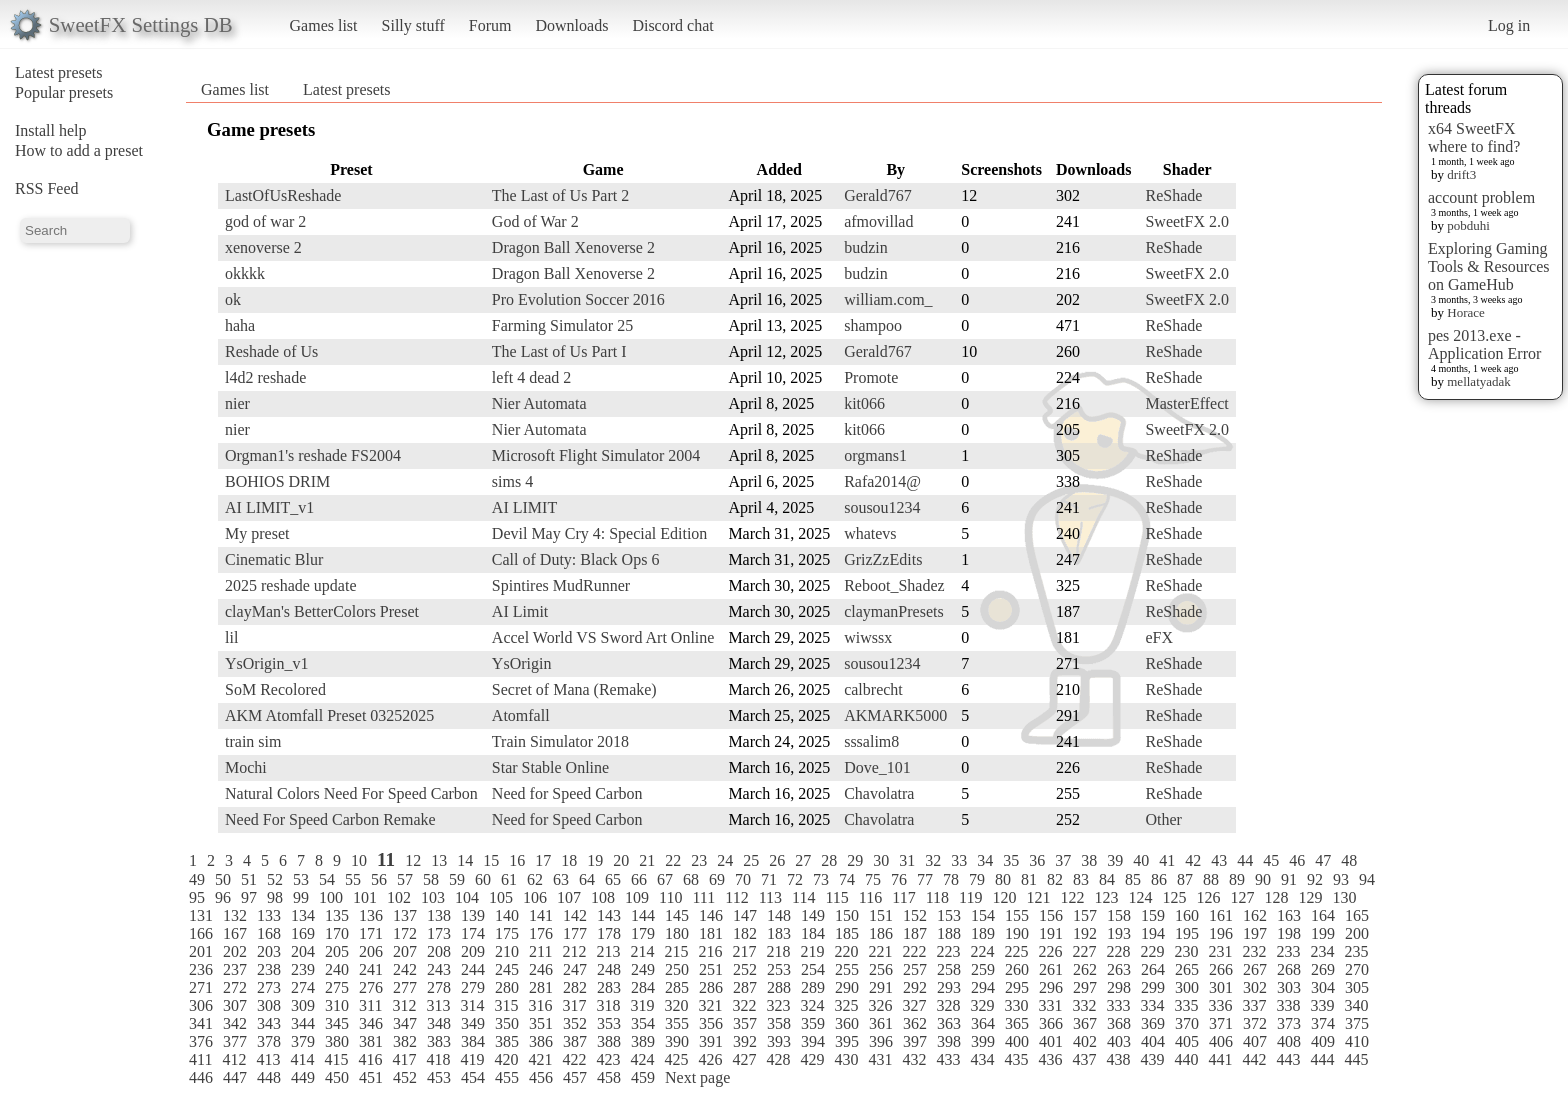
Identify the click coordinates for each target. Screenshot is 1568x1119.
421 (540, 1059)
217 (744, 951)
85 (1133, 879)
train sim (253, 741)
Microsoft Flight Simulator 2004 (596, 455)
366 (1051, 1023)
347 (405, 1023)
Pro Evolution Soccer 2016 (578, 299)
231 (1220, 951)
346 (371, 1023)
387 (575, 1041)
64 (587, 879)
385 (507, 1041)
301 (1221, 987)
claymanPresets (894, 611)
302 (1255, 987)
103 (433, 897)
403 (1119, 1041)
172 (405, 933)
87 (1185, 879)
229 (1152, 951)
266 (1221, 969)
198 (1289, 933)
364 (983, 1023)
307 (235, 1005)
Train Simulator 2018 (560, 741)
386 (541, 1041)
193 (1119, 933)
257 (915, 969)
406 (1221, 1041)
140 (507, 915)
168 (269, 933)
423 (608, 1059)
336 (1220, 1005)
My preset (257, 533)
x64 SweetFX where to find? (1474, 137)
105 (501, 897)
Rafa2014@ (882, 481)
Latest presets (59, 72)
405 (1187, 1041)
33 (959, 860)
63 (561, 879)
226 (1050, 951)
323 (778, 1005)
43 (1219, 860)
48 (1349, 860)
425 (676, 1059)
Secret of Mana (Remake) (574, 689)
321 (710, 1005)
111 (703, 897)
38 (1089, 860)
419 (472, 1059)
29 (855, 860)
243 (439, 969)
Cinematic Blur (274, 559)
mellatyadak (1479, 381)
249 (643, 969)
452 (405, 1077)
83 (1081, 879)
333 (1118, 1005)
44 (1245, 860)
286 (711, 987)
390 (677, 1041)
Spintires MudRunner (561, 585)
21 (647, 860)
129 (1310, 897)
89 (1237, 879)
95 (197, 897)
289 (813, 987)
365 (1017, 1023)
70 (743, 879)
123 (1106, 897)
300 (1187, 987)
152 (915, 915)
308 (269, 1005)
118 (937, 897)
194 (1153, 933)
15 (491, 860)
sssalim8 (871, 741)
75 (873, 879)
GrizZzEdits (883, 559)
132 (235, 915)
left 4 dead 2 (532, 377)
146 (711, 915)
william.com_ (888, 299)
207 (405, 951)
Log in (1509, 25)
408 (1289, 1041)
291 (881, 987)
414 (302, 1059)
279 (473, 987)
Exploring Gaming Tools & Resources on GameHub (1489, 266)
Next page (697, 1077)
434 (982, 1059)
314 (472, 1005)
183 (779, 933)
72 (795, 879)
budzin (866, 247)
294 (983, 987)
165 (1357, 915)
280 (507, 987)
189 (983, 933)
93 (1341, 879)
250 (677, 969)
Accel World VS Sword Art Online (603, 637)
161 (1221, 915)
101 (365, 897)
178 (609, 933)
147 (745, 915)
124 (1140, 897)
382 (405, 1041)
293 (949, 987)
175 (507, 933)
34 (985, 860)
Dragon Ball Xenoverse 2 (573, 247)
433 (948, 1059)
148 (779, 915)
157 (1085, 915)
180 (677, 933)
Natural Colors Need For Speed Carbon (351, 793)
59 (457, 879)
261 (1051, 969)
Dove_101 (877, 767)
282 (575, 987)
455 (507, 1077)
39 (1115, 860)
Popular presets (64, 92)
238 (269, 969)
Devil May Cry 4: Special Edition (600, 533)
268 (1289, 969)
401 (1051, 1041)
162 (1255, 915)
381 (371, 1041)
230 (1186, 951)
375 (1357, 1023)
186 (881, 933)
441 (1220, 1059)
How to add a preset (79, 150)
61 (509, 879)
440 (1186, 1059)
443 (1288, 1059)
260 (1017, 969)
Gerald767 (878, 195)
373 (1289, 1023)
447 (235, 1077)
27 (803, 860)
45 (1271, 860)
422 (574, 1059)
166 (201, 933)
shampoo (873, 325)
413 (268, 1059)
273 (269, 987)
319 (642, 1005)
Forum (490, 25)
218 (778, 951)
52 (275, 879)
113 (770, 897)
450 (337, 1077)
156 (1051, 915)
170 (337, 933)
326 (880, 1005)
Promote (871, 377)
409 (1323, 1041)
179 (643, 933)
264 (1153, 969)
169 (303, 933)
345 (337, 1023)
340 (1356, 1005)
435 (1016, 1059)
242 (405, 969)
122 (1072, 897)
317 (574, 1005)
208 (439, 951)
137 (405, 915)
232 (1254, 951)
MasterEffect (1186, 403)
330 (1016, 1005)
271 (201, 987)
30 (881, 860)
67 (665, 879)
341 (201, 1023)
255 (847, 969)
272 (235, 987)
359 (813, 1023)
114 (803, 897)
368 (1119, 1023)
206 (371, 951)
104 (467, 897)
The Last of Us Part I (559, 351)
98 (275, 897)
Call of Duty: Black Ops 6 (576, 559)
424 (642, 1059)
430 (846, 1059)
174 (473, 933)
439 (1152, 1059)
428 (778, 1059)
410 (1357, 1041)
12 (413, 860)
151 (881, 915)
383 (439, 1041)
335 (1186, 1005)
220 (846, 951)
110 (670, 897)
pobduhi (1468, 225)
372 (1255, 1023)
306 (201, 1005)
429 (812, 1059)
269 (1323, 969)
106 (535, 897)
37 (1063, 860)
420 (506, 1059)
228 (1118, 951)
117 (903, 897)
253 (779, 969)
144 (643, 915)
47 (1323, 860)
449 (303, 1077)
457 (575, 1077)
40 (1141, 860)
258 (949, 969)
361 (881, 1023)
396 (881, 1041)
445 (1356, 1059)
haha (240, 325)
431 (880, 1059)
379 (303, 1041)
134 (303, 915)
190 (1017, 933)
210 (507, 951)
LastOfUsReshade (283, 195)
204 (303, 951)
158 (1119, 915)
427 (744, 1059)
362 (915, 1023)
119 (970, 897)
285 (677, 987)
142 (575, 915)
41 (1167, 860)
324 (812, 1005)
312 (404, 1005)
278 (439, 987)
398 (949, 1041)
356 (711, 1023)
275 (337, 987)
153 (949, 915)
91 (1289, 879)
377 (235, 1041)
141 (541, 915)
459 (643, 1077)
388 (609, 1041)
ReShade (1173, 195)
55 (353, 879)
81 (1029, 879)
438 (1118, 1059)
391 (711, 1041)
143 (609, 915)
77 (925, 879)
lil (231, 637)
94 (1367, 879)
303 (1289, 987)
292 (915, 987)
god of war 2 (265, 221)
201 (201, 951)
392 (745, 1041)
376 (201, 1041)
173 (439, 933)
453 (439, 1077)
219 (812, 951)
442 (1254, 1059)
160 (1187, 915)
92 (1315, 879)
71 (769, 879)
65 (613, 879)
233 (1288, 951)
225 (1016, 951)
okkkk (245, 273)
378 (269, 1041)
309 (303, 1005)
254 (813, 969)
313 (438, 1005)
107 (569, 897)
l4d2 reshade (265, 377)
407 (1255, 1041)
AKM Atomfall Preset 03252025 (329, 715)
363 (949, 1023)
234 (1322, 951)
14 (465, 860)
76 (899, 879)
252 (745, 969)
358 (779, 1023)
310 (337, 1005)
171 (371, 933)
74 (847, 879)
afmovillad (878, 221)
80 (1003, 879)
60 (483, 879)
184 (813, 933)
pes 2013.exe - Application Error (1484, 344)
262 (1085, 969)
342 (235, 1023)
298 (1119, 987)
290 (847, 987)
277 (405, 987)
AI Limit (520, 611)
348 (439, 1023)
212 (574, 951)
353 (609, 1023)
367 (1085, 1023)
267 (1255, 969)
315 (506, 1005)
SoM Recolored (275, 689)
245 (507, 969)
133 (269, 915)
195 (1187, 933)
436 (1050, 1059)
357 (745, 1023)
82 (1055, 879)
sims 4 (512, 481)
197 (1255, 933)
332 (1084, 1005)
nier (237, 403)
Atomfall (521, 715)
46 (1297, 860)
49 (197, 879)
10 (359, 860)
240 (337, 969)
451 (371, 1077)
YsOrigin (522, 663)
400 (1017, 1041)
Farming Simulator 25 (562, 325)
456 (541, 1077)
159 (1153, 915)
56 (379, 879)
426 (710, 1059)
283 (609, 987)
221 (880, 951)
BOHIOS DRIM (277, 481)
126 (1208, 897)
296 (1051, 987)
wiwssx (868, 637)
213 (608, 951)
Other (1163, 819)
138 (439, 915)
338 (1288, 1005)
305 (1357, 987)
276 (371, 987)
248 (609, 969)
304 (1323, 987)
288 (779, 987)
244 (473, 969)
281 (541, 987)
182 (745, 933)
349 (473, 1023)
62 (535, 879)
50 (223, 879)
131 (201, 915)
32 (933, 860)
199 (1323, 933)
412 (234, 1059)
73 (821, 879)
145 (677, 915)
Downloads (571, 25)
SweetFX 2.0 (1187, 221)
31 (907, 860)
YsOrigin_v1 (267, 663)
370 (1187, 1023)
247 (575, 969)
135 (337, 915)
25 (751, 860)
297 (1085, 987)
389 (643, 1041)
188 (949, 933)
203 (269, 951)
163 (1289, 915)
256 (881, 969)
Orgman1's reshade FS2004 (313, 455)
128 (1276, 897)
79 (977, 879)
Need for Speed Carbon (567, 793)
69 (717, 879)
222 (914, 951)
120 (1004, 897)
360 (847, 1023)
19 (595, 860)
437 (1084, 1059)
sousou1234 (882, 507)
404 (1153, 1041)
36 (1037, 860)
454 (473, 1077)
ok (233, 299)
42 (1193, 860)
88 (1211, 879)
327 (914, 1005)
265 (1187, 969)
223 (948, 951)
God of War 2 (535, 221)
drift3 (1461, 174)
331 (1050, 1005)
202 (235, 951)
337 (1254, 1005)
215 (676, 951)
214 (642, 951)
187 (915, 933)
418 (438, 1059)
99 (301, 897)
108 (603, 897)
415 (336, 1059)
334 (1152, 1005)
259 (983, 969)
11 (386, 859)
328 (948, 1005)
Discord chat (672, 25)
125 (1174, 897)
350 (507, 1023)
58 (431, 879)
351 (541, 1023)
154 (983, 915)
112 (736, 897)
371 (1221, 1023)
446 (201, 1077)
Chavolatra (879, 793)
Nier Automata (539, 403)
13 (439, 860)
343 (269, 1023)
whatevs (870, 533)
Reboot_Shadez (894, 585)
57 (405, 879)
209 (473, 951)
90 (1263, 879)
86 (1159, 879)
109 (637, 897)
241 (371, 969)
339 (1322, 1005)
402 (1085, 1041)
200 (1357, 933)
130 (1344, 897)
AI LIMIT (524, 507)
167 (235, 933)
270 (1357, 969)
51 (249, 879)
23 (699, 860)
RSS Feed (47, 188)
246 (541, 969)
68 (691, 879)
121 (1038, 897)
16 (517, 860)
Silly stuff (413, 25)
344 (303, 1023)
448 (269, 1077)
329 (982, 1005)
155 (1017, 915)
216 (710, 951)
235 (1356, 951)
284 (643, 987)
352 (575, 1023)
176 (541, 933)
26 (777, 860)
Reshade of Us (271, 351)
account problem (1481, 197)
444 (1322, 1059)
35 (1011, 860)
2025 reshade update (291, 585)
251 (711, 969)
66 (639, 879)
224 (982, 951)
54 (327, 879)
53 (301, 879)
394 (813, 1041)
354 (643, 1023)
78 (951, 879)
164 (1323, 915)
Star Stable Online (550, 767)
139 (473, 915)
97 (249, 897)
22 (673, 860)
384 (473, 1041)
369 (1153, 1023)
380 (337, 1041)
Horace (1466, 312)
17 (543, 860)
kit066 (864, 403)
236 (201, 969)
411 (200, 1059)
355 (677, 1023)
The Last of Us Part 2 (560, 195)
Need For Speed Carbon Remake (330, 819)
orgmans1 (875, 455)
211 (540, 951)
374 (1323, 1023)
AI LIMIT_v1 (269, 507)
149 (813, 915)
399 (983, 1041)
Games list (324, 25)
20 (621, 860)
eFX (1159, 637)
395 (847, 1041)
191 (1051, 933)
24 (725, 860)
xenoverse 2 (263, 247)
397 (915, 1041)
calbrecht (873, 689)
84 (1107, 879)
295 (1017, 987)
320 (676, 1005)
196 (1221, 933)
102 (399, 897)
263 (1119, 969)
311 (370, 1005)
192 (1085, 933)
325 (846, 1005)
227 (1084, 951)
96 (223, 897)
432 (914, 1059)
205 (337, 951)
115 (836, 897)
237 (235, 969)
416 (370, 1059)
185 (847, 933)
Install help (51, 130)
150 (847, 915)
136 (371, 915)
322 (744, 1005)
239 (303, 969)
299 (1153, 987)
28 (829, 860)
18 (569, 860)
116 (870, 897)
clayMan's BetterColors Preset (322, 611)
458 (609, 1077)
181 (711, 933)
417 (404, 1059)
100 (331, 897)
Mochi (246, 767)
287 (745, 987)
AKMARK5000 (895, 715)
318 (608, 1005)
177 (575, 933)
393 (779, 1041)
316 (540, 1005)
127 (1242, 897)
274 (303, 987)
